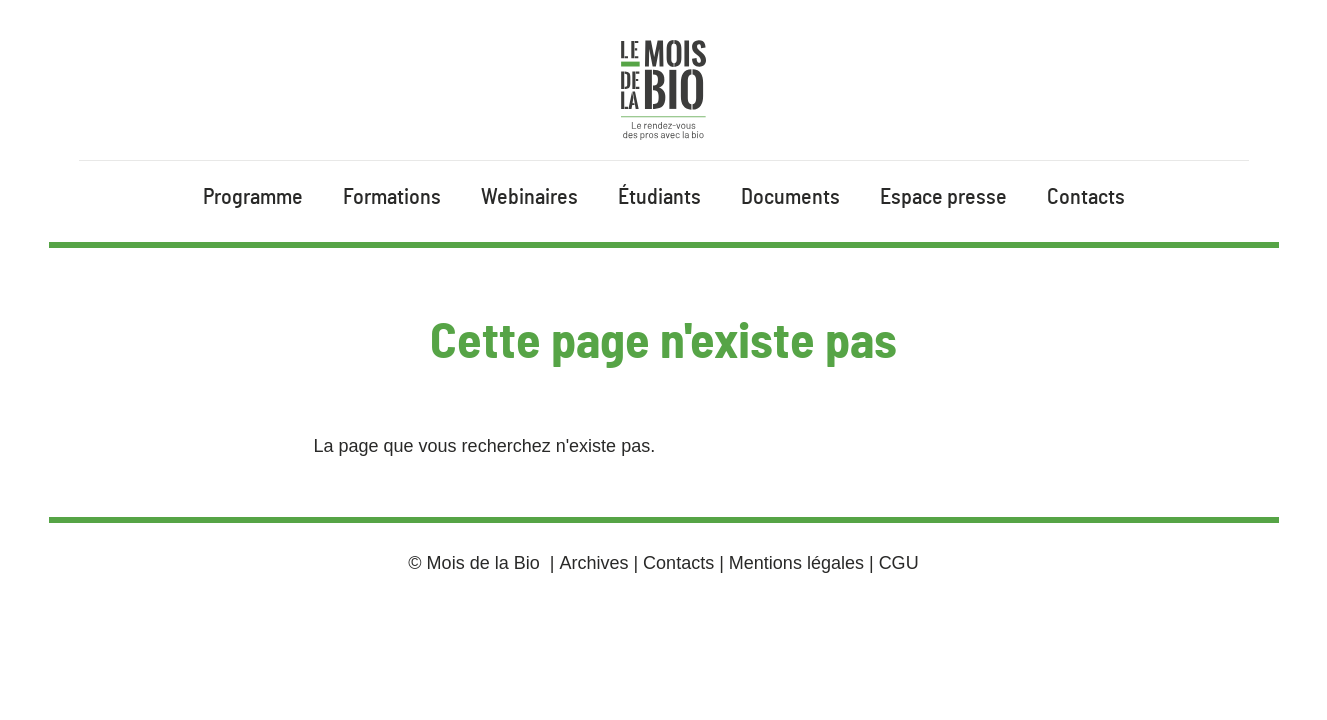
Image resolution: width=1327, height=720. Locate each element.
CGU (899, 563)
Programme (253, 197)
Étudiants (659, 197)
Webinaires (529, 197)
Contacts (1086, 197)
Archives (593, 563)
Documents (790, 197)
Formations (392, 197)
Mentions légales (796, 563)
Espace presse (943, 197)
